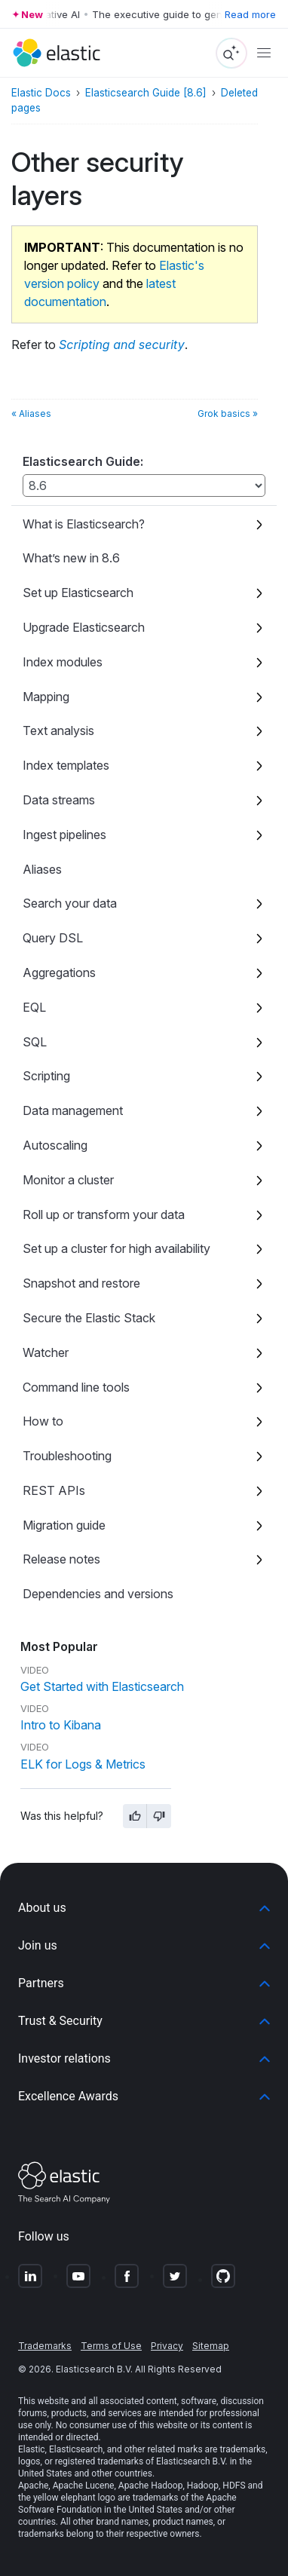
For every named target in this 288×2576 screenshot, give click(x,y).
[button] (144, 1908)
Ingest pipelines (64, 834)
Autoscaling (55, 1145)
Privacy (167, 2345)
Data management (73, 1110)
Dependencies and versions (98, 1593)
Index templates (66, 765)
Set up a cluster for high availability (116, 1248)
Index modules (63, 661)
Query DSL (53, 937)
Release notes (61, 1559)
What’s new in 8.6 (71, 557)
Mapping (46, 696)
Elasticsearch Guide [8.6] (146, 93)
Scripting (46, 1075)
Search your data (70, 903)
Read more (250, 14)
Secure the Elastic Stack (89, 1317)
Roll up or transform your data (104, 1214)
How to (43, 1421)
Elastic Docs (41, 93)
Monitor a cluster (68, 1179)
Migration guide (64, 1525)
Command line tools (76, 1387)
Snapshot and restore (81, 1283)
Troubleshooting (67, 1455)
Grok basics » (228, 413)
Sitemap (210, 2345)
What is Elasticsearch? (84, 523)
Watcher (46, 1352)
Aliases (42, 869)
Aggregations (59, 972)
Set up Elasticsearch (78, 592)
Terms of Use (111, 2345)
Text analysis (58, 730)
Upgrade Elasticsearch (84, 627)
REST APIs (54, 1490)
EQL (34, 1007)
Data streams (59, 799)
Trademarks (45, 2345)
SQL (35, 1041)
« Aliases (31, 413)
